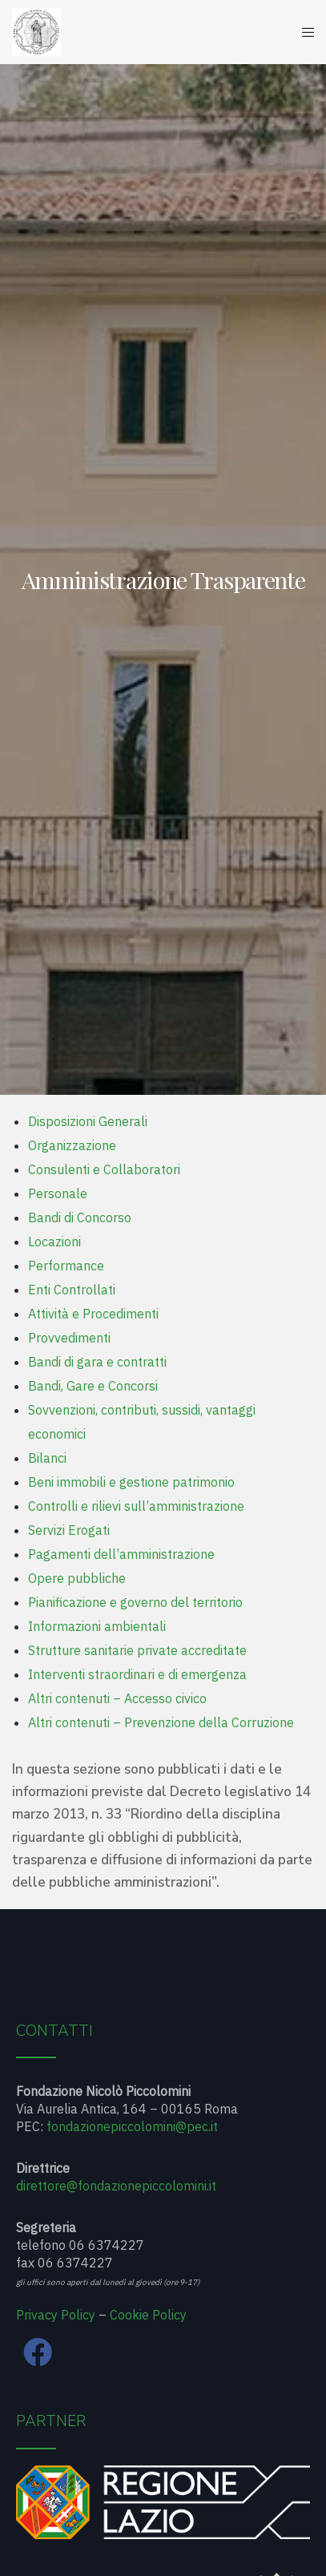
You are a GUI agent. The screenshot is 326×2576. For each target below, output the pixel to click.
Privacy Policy (55, 2315)
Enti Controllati (71, 1290)
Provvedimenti (69, 1338)
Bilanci (47, 1458)
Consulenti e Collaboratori (104, 1169)
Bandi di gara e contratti (97, 1362)
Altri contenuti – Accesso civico (117, 1698)
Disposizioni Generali (87, 1121)
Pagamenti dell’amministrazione (121, 1554)
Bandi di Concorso (79, 1217)
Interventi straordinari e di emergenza (137, 1674)
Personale (57, 1193)
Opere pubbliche (77, 1578)
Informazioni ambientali (97, 1626)
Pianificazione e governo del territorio (135, 1602)
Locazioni (54, 1241)
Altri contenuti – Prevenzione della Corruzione (161, 1722)
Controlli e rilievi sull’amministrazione (136, 1506)
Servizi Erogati (69, 1530)
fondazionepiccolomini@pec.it (132, 2126)
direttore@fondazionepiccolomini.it (116, 2186)
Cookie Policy (148, 2315)
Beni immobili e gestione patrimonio (131, 1482)
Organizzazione (72, 1145)
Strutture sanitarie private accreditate (137, 1650)
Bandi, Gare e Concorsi (93, 1386)
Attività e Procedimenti (93, 1314)
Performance (66, 1266)
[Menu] (303, 32)
